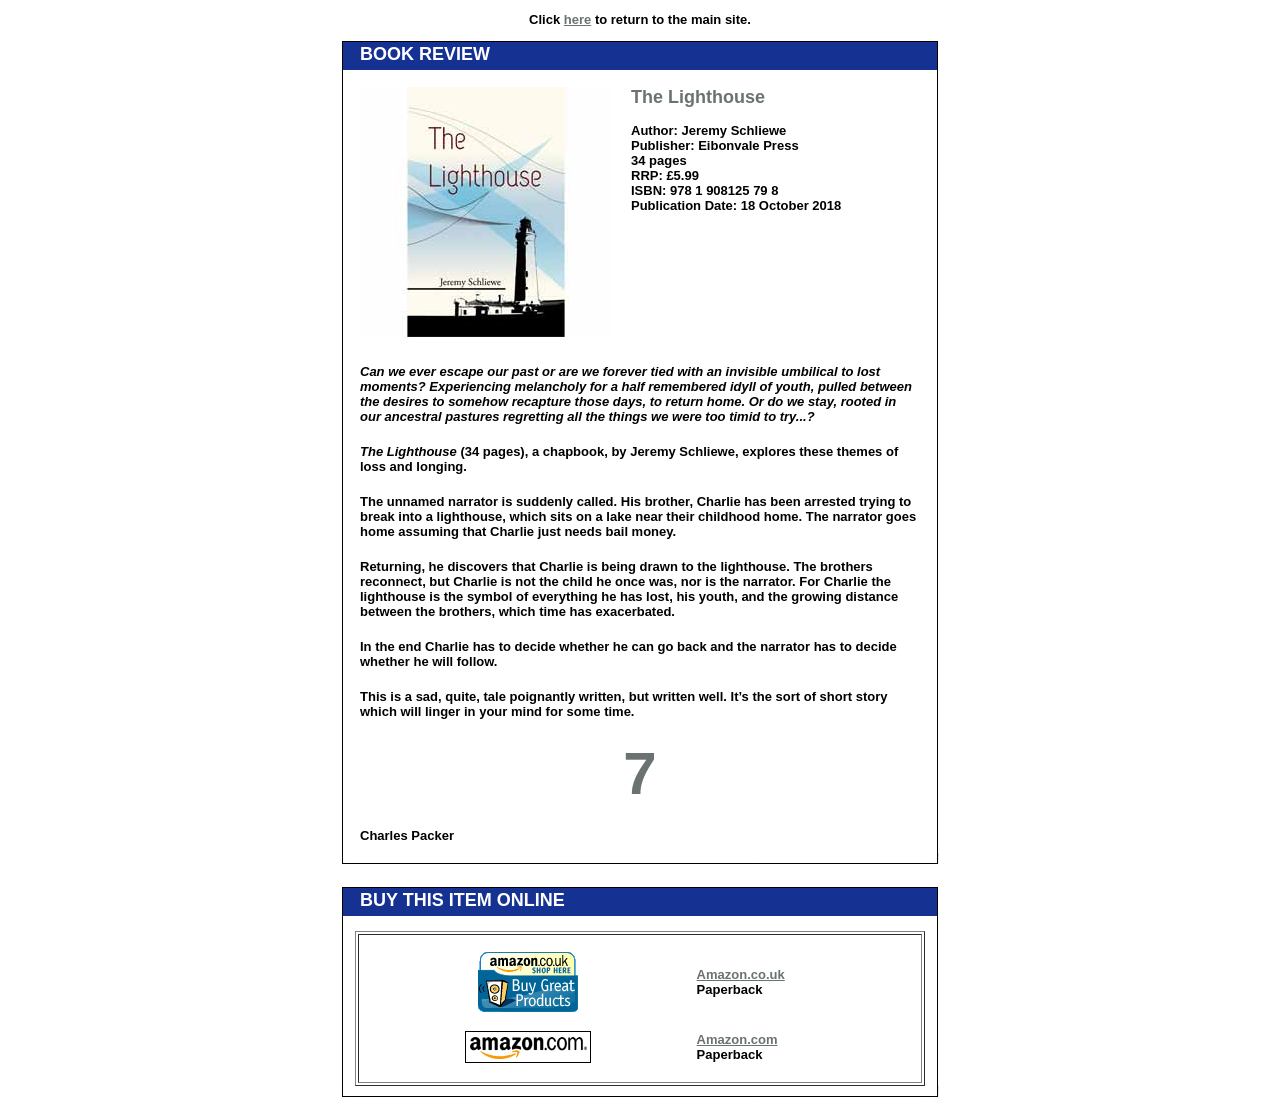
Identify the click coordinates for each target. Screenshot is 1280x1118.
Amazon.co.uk (741, 974)
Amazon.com (737, 1039)
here (577, 19)
